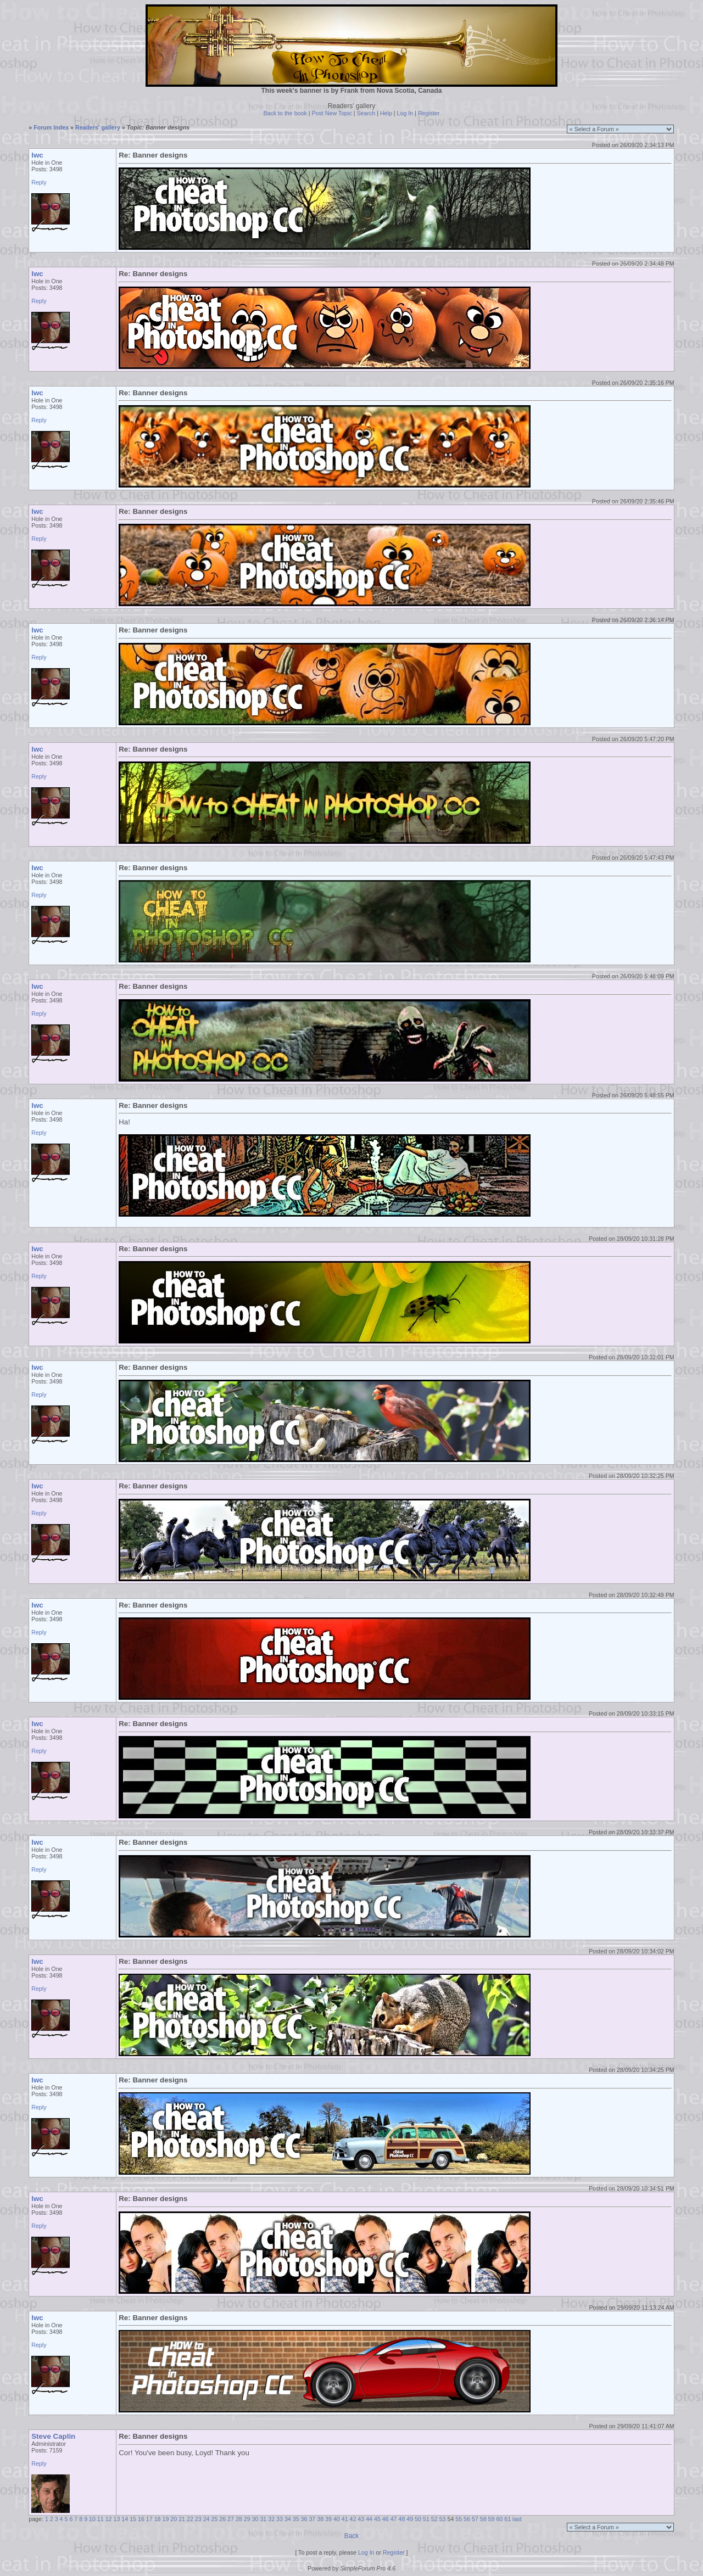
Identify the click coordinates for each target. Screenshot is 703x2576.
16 (141, 2519)
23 (198, 2519)
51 (426, 2519)
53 (442, 2519)
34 (287, 2519)
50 (418, 2519)
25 (214, 2519)
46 (385, 2519)
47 (393, 2519)
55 (458, 2519)
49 (409, 2519)
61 (507, 2519)
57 (475, 2519)
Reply (38, 182)
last (517, 2519)
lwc (37, 155)
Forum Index (51, 127)
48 (402, 2519)
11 (100, 2519)
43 (361, 2519)
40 (336, 2519)
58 (483, 2519)
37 (312, 2519)
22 (190, 2519)
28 (239, 2519)
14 (124, 2519)
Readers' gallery (97, 127)
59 (491, 2519)
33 (279, 2519)
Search (365, 113)
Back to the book (284, 113)
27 (230, 2519)
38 (320, 2519)
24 (206, 2519)
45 (377, 2519)
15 (133, 2519)
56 (467, 2519)
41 (345, 2519)
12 (108, 2519)
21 (181, 2519)
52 (434, 2519)
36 (304, 2519)
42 (353, 2519)
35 (296, 2519)
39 (328, 2519)
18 (157, 2519)
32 (271, 2519)
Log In (405, 113)
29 (247, 2519)
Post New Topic (332, 113)
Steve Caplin (53, 2436)
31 (263, 2519)
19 (165, 2519)
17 (149, 2519)
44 (369, 2519)
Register (429, 113)
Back (351, 2536)
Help (386, 113)
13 (117, 2519)
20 (173, 2519)
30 (255, 2519)
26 (222, 2519)
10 (92, 2519)
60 (499, 2519)
